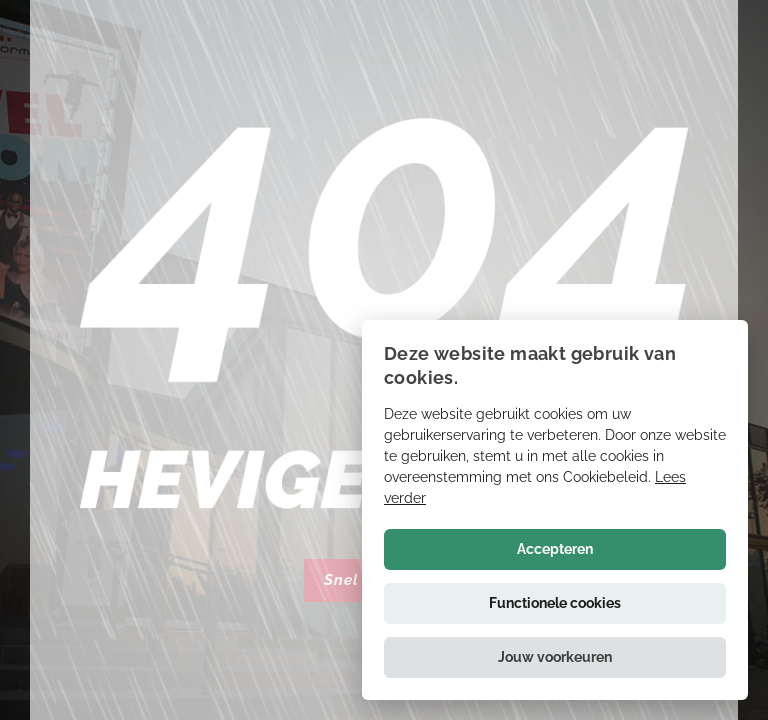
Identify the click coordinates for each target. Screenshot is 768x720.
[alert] (555, 510)
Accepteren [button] (555, 549)
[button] (555, 657)
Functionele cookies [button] (555, 603)
